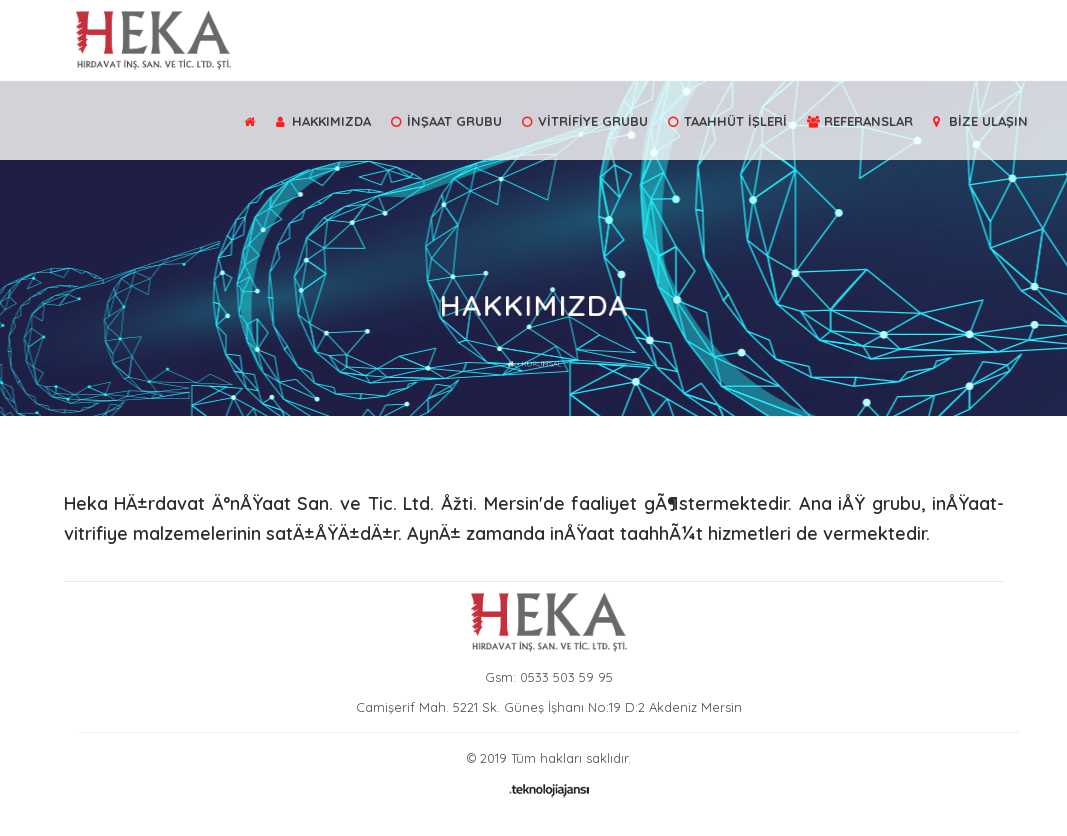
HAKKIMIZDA (323, 121)
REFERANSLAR (860, 121)
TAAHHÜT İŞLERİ (727, 121)
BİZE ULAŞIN (980, 121)
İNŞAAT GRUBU (446, 121)
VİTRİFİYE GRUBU (585, 121)
